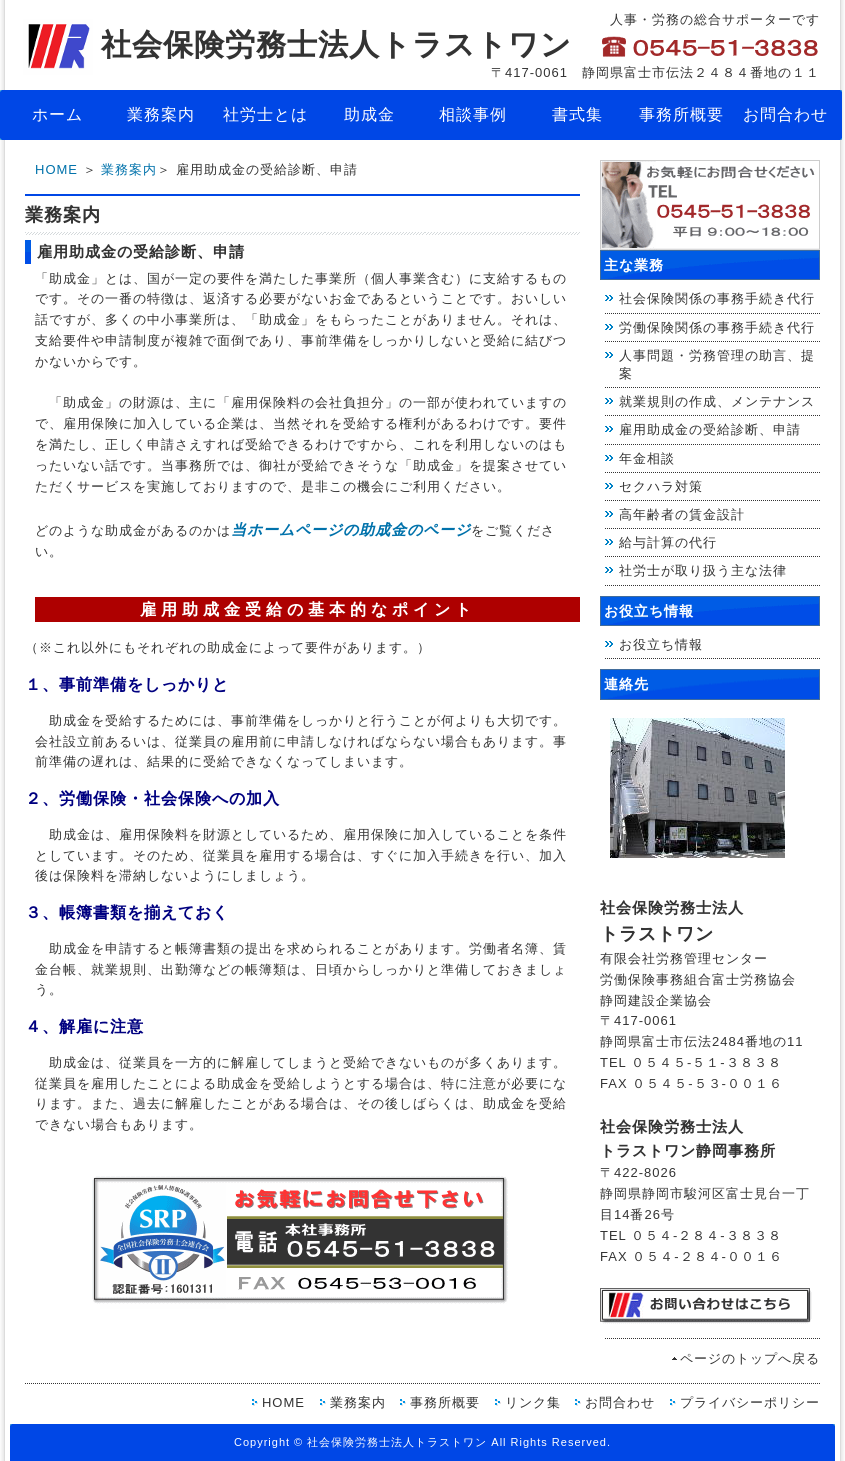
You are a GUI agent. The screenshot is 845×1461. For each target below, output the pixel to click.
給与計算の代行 (668, 542)
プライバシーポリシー (750, 1402)
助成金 (369, 114)
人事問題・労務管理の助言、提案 (717, 364)
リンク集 (533, 1402)
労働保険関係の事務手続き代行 (717, 327)
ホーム (57, 114)
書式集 (577, 114)
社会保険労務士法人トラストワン (297, 44)
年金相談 (647, 458)
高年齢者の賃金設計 (682, 514)
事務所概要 (681, 114)
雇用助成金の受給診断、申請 (710, 429)
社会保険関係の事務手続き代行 (717, 298)
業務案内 (161, 114)
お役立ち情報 (661, 644)
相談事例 (473, 114)
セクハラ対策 (661, 486)
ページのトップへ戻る (750, 1358)
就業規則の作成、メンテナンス (717, 401)
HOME (56, 169)
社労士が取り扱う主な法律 (703, 570)
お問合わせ (785, 114)
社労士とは (265, 114)
